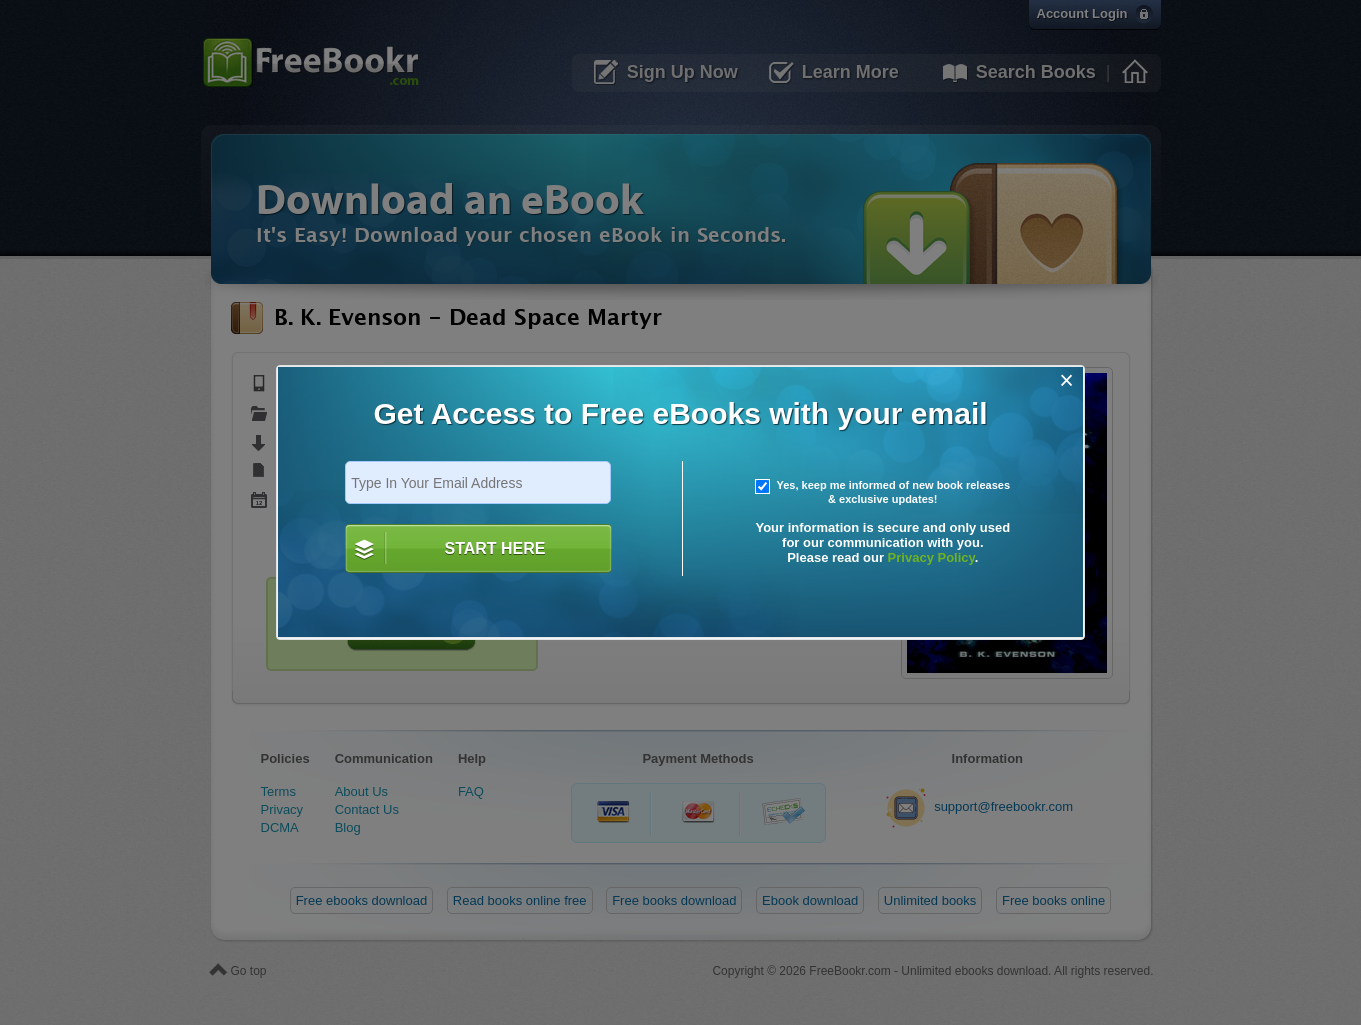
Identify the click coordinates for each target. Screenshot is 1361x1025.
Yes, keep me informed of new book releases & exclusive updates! (883, 492)
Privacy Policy (931, 557)
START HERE (494, 548)
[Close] (1066, 380)
